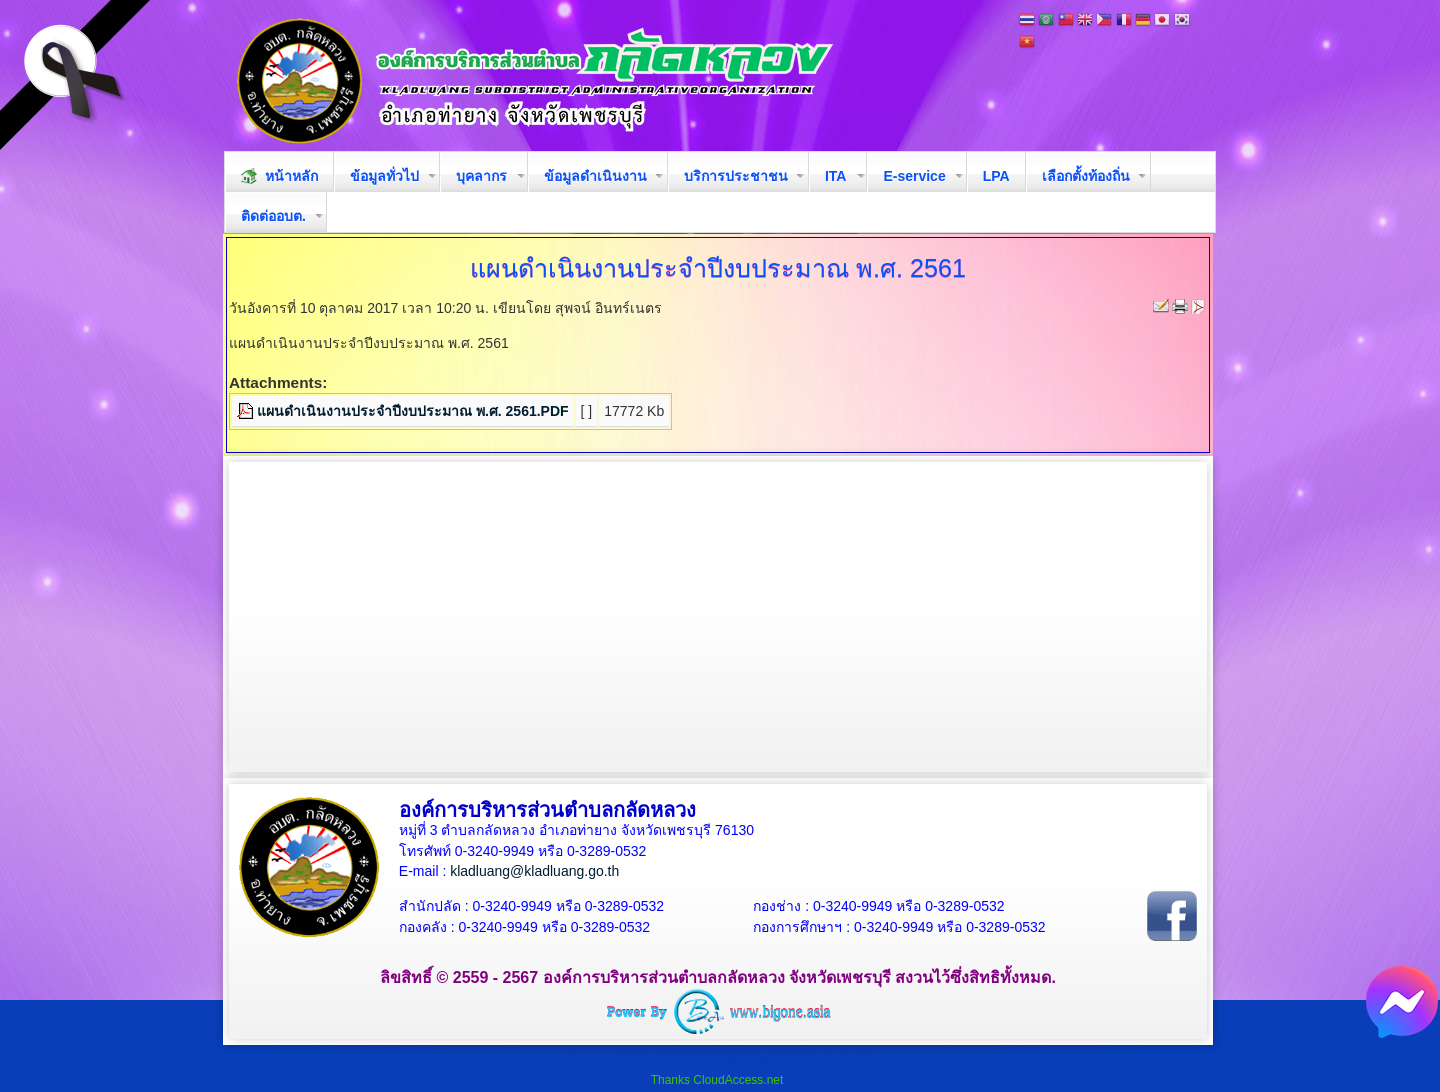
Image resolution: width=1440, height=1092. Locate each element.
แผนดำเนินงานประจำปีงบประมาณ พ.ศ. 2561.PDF (413, 411)
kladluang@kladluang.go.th (534, 871)
